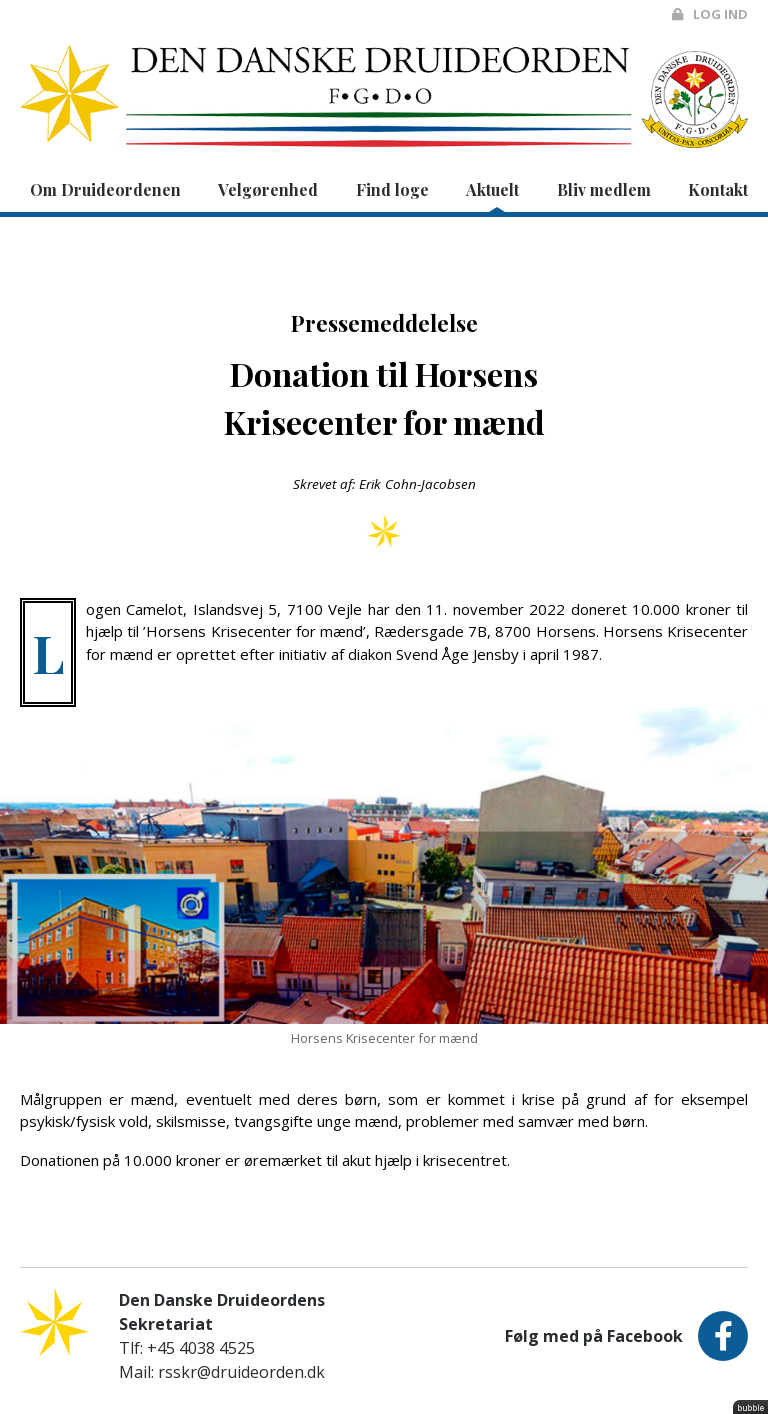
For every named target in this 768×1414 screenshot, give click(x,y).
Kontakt (718, 189)
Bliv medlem (604, 189)
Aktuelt (492, 189)
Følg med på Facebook (626, 1336)
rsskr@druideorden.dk (241, 1372)
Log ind (710, 14)
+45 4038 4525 (201, 1348)
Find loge (392, 189)
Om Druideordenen (105, 189)
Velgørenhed (268, 189)
